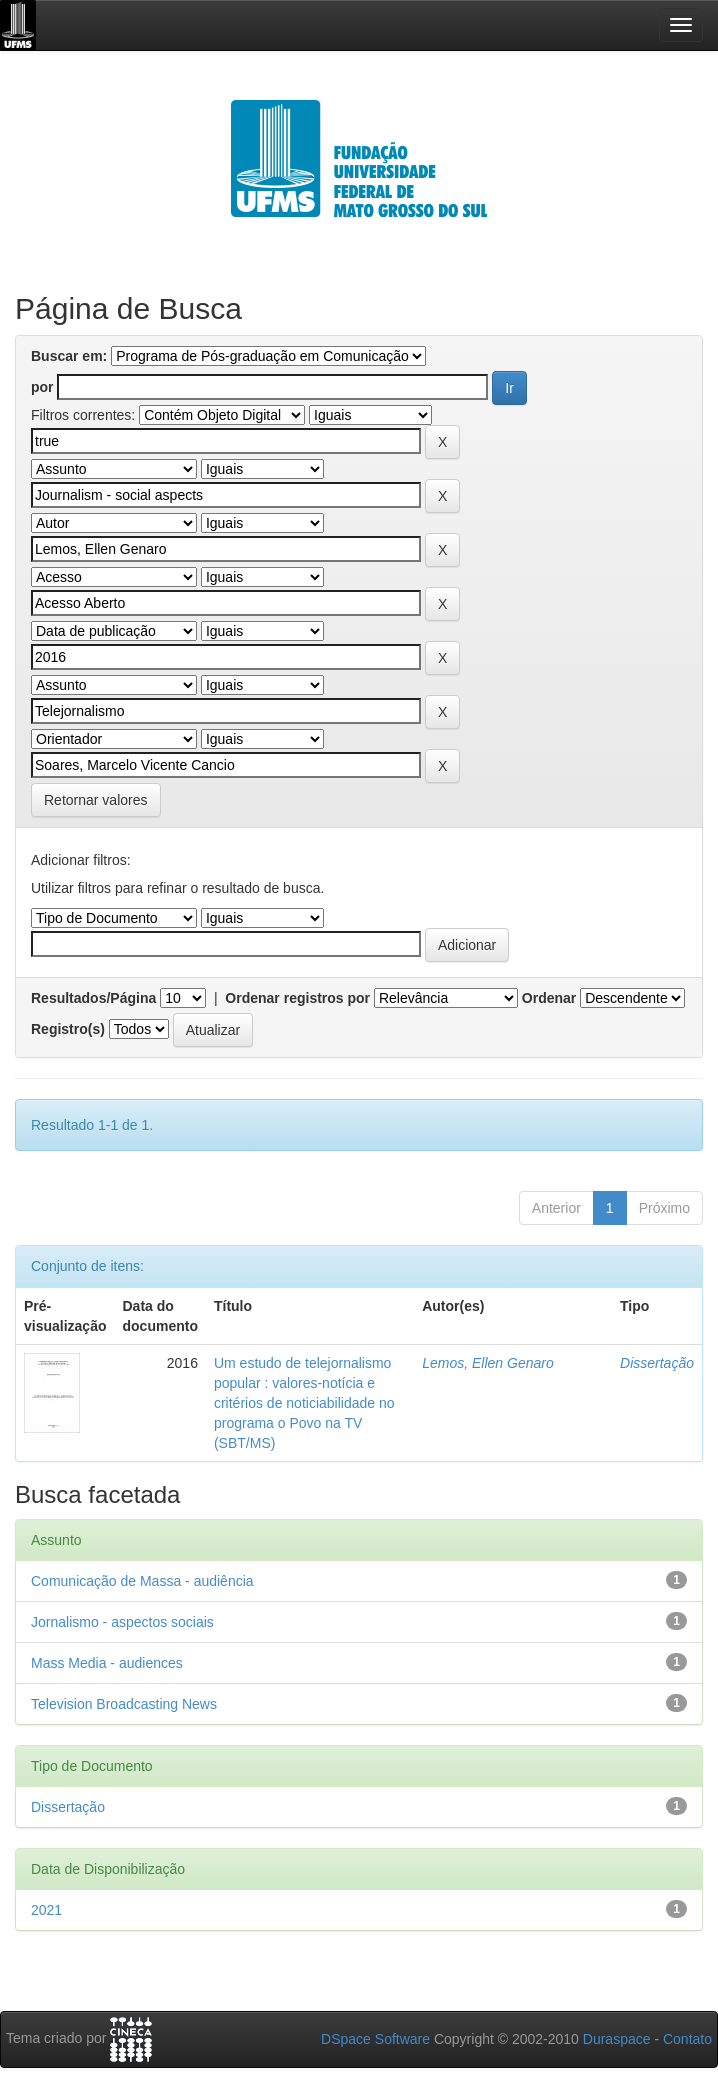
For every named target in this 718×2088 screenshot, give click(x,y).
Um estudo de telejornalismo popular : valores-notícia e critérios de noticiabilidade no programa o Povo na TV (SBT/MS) (304, 1403)
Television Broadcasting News (124, 1704)
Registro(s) (68, 1029)
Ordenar (549, 998)
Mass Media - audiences (107, 1663)
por (42, 387)
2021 (46, 1910)
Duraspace (617, 2039)
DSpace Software (375, 2039)
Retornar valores (96, 800)
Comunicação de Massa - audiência (142, 1581)
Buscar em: (69, 356)
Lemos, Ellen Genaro (488, 1363)
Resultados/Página (93, 998)
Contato (687, 2039)
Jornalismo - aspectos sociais (122, 1622)
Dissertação (657, 1363)
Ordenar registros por (297, 998)
